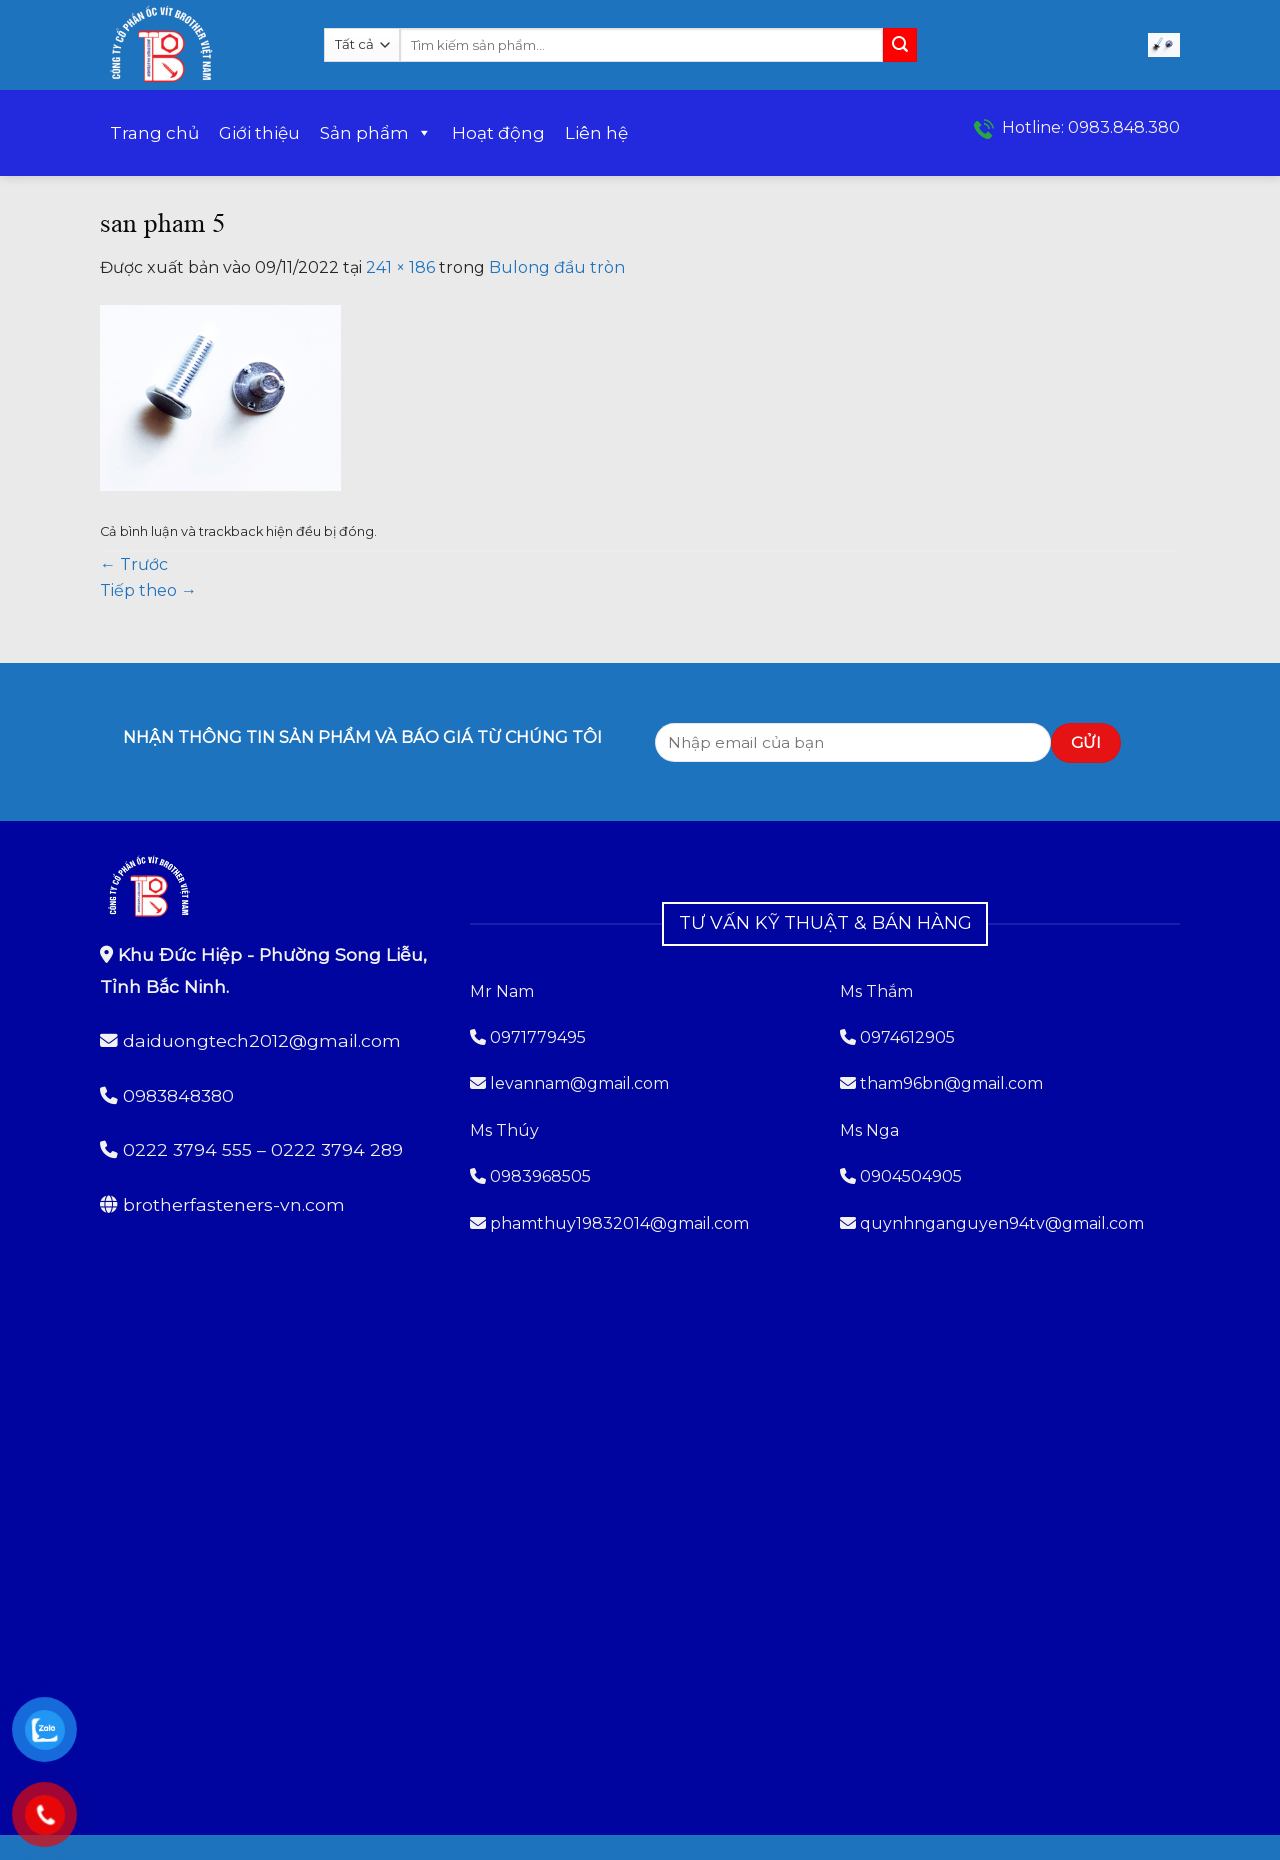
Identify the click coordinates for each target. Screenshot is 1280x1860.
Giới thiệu (259, 133)
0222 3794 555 (187, 1149)
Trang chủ (154, 133)
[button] (1164, 45)
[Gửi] (900, 45)
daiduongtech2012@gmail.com (262, 1040)
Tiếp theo (148, 590)
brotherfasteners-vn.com (234, 1204)
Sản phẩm (376, 133)
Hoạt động (498, 133)
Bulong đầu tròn (557, 267)
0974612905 (907, 1037)
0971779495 (528, 1037)
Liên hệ (596, 133)
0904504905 (911, 1176)
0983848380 (178, 1095)
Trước (134, 564)
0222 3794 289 (337, 1149)
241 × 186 (400, 267)
